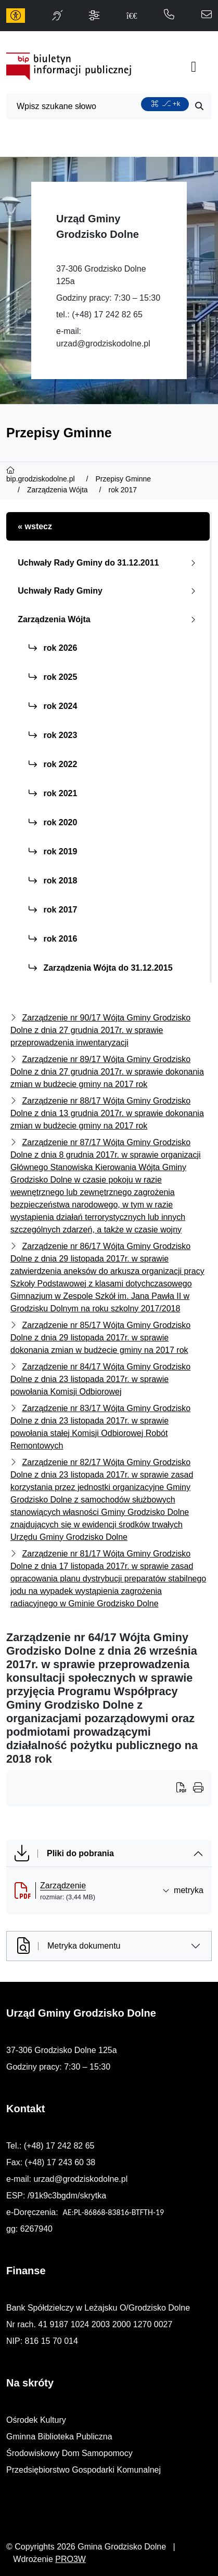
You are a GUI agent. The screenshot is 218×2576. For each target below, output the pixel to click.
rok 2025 (53, 677)
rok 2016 (53, 938)
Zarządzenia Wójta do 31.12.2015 (101, 967)
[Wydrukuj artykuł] (184, 1789)
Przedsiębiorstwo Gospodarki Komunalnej (83, 2469)
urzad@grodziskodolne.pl (103, 343)
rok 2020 (53, 822)
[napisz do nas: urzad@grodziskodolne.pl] (206, 15)
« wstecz (35, 526)
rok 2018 (53, 880)
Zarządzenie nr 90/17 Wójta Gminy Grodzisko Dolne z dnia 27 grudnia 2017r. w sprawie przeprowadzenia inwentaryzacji (100, 1030)
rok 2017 (53, 909)
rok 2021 (53, 793)
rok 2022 (53, 764)
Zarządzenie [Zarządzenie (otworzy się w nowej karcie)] (63, 1885)
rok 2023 (53, 735)
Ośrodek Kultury (36, 2420)
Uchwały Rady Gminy (109, 590)
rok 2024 (53, 706)
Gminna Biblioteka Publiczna (59, 2436)
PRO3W (70, 2559)
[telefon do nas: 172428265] (169, 15)
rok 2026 (53, 647)
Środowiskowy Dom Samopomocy (69, 2453)
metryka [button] (182, 1890)
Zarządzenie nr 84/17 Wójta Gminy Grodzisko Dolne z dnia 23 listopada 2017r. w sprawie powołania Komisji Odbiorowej (100, 1379)
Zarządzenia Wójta (109, 619)
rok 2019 (53, 851)
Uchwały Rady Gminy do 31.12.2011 (109, 562)
